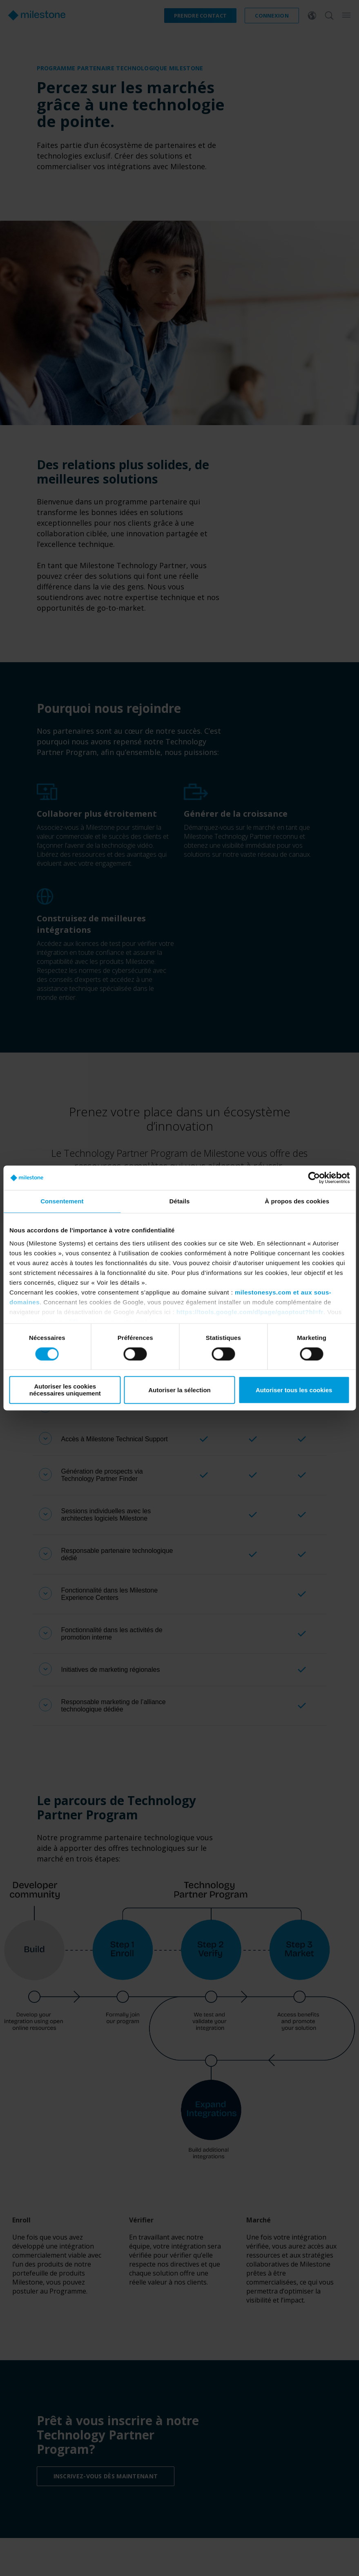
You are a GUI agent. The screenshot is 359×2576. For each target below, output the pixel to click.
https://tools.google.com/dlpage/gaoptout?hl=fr (249, 1311)
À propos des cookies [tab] (297, 1201)
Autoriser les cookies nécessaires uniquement (65, 1390)
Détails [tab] (179, 1201)
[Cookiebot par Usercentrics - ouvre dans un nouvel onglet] (314, 1178)
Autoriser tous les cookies (294, 1390)
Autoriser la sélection (179, 1390)
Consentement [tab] (61, 1201)
